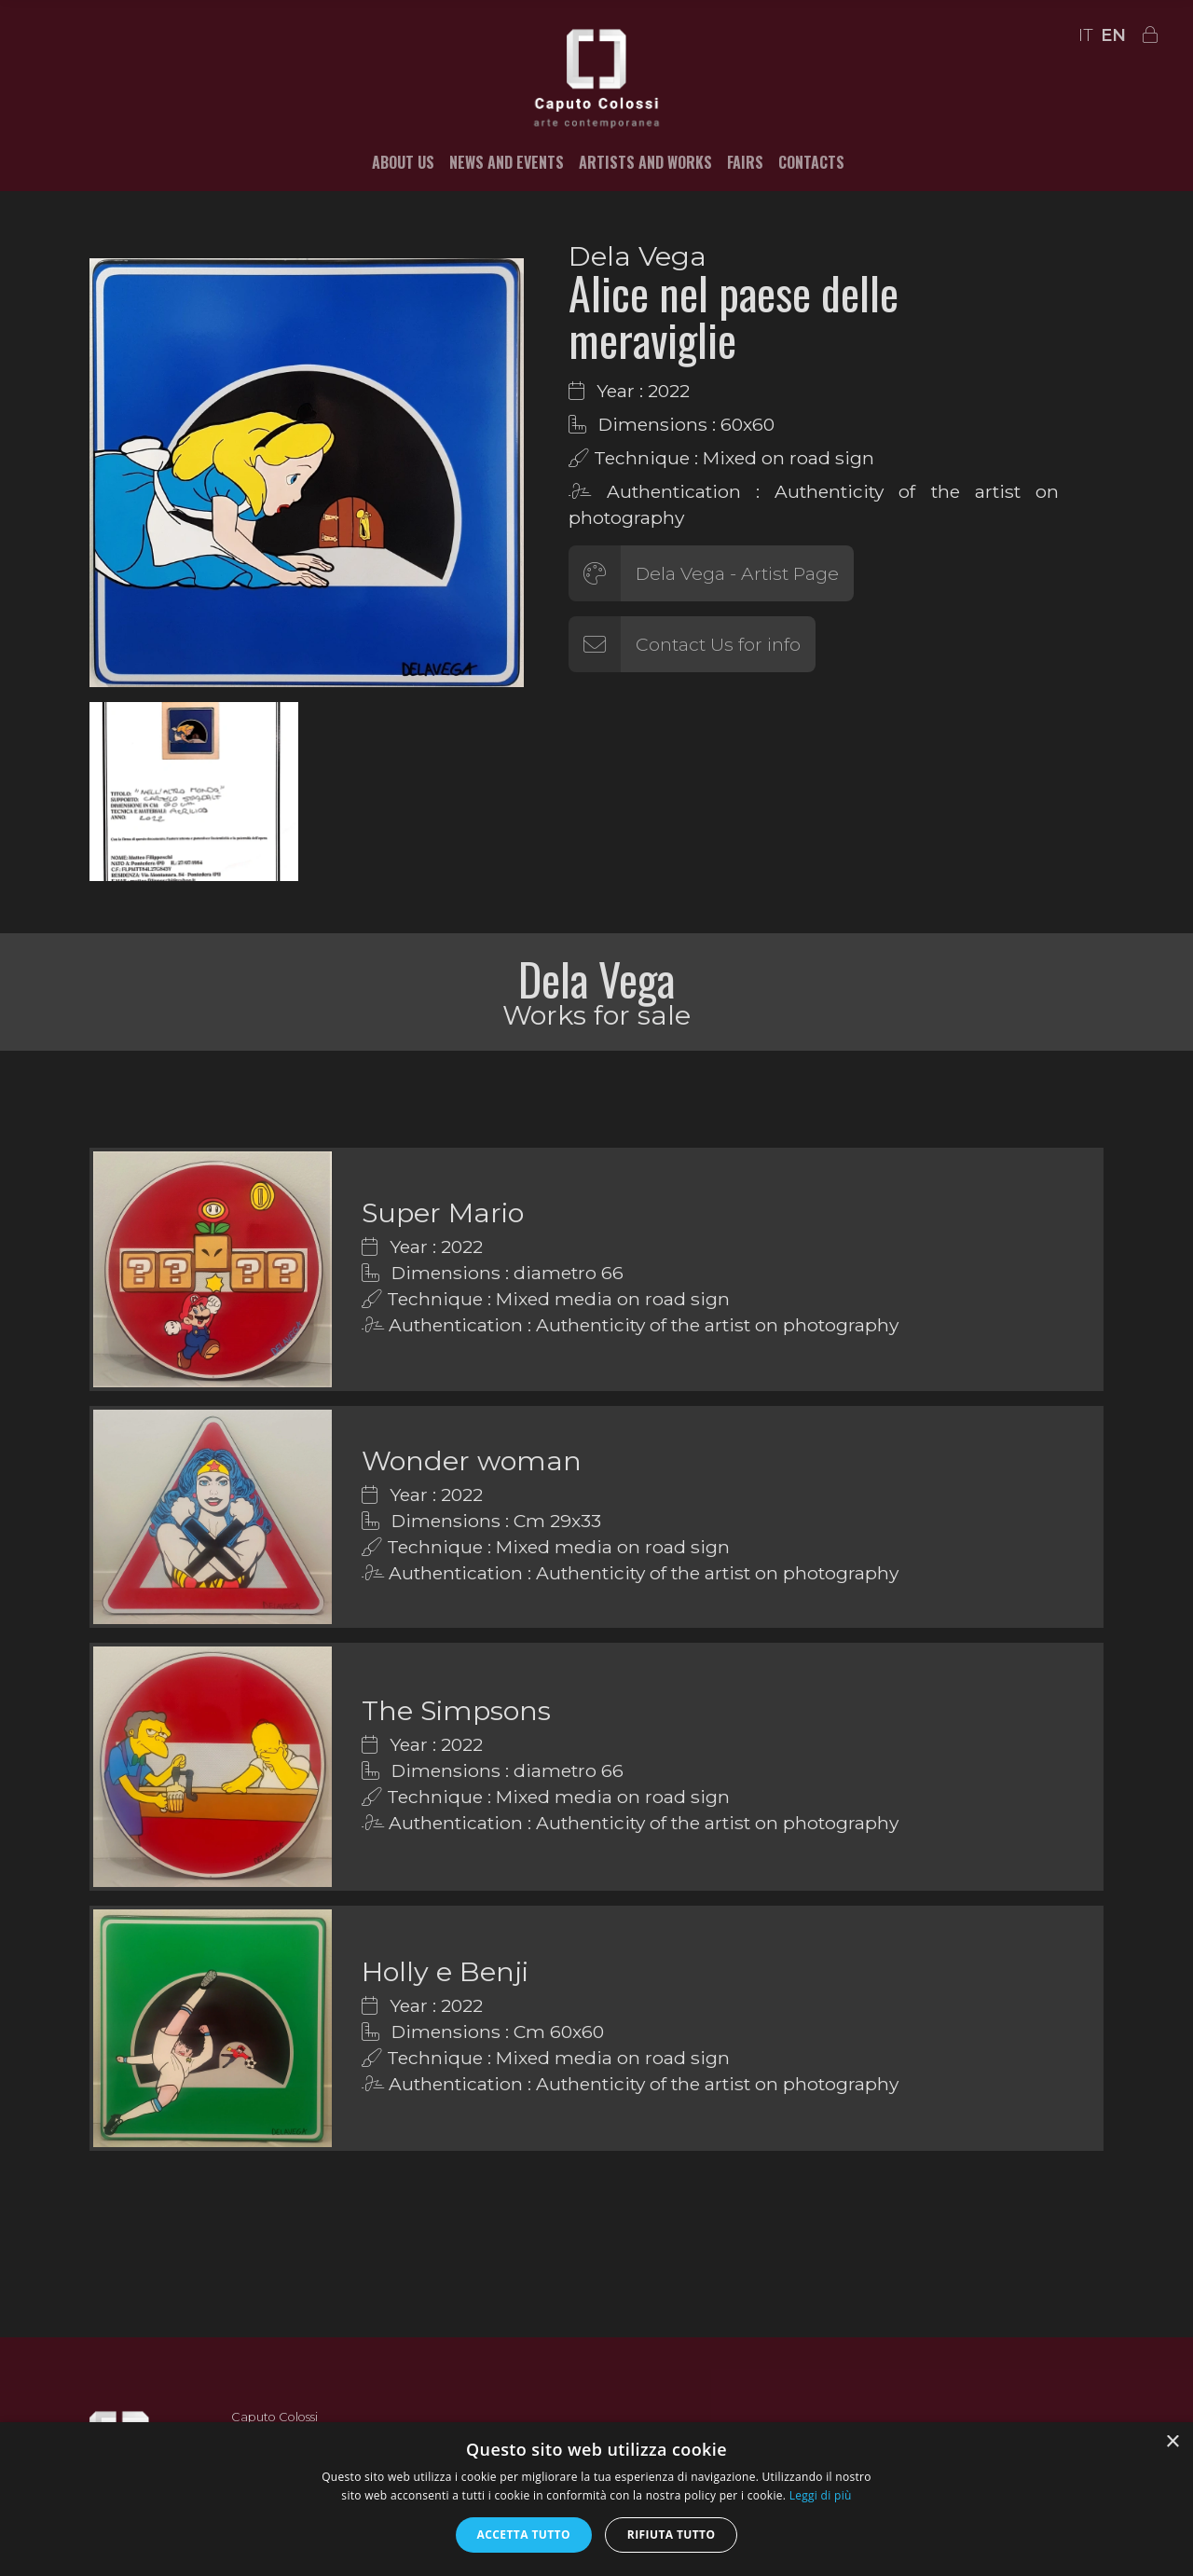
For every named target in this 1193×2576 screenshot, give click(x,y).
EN (1113, 35)
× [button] (1172, 2442)
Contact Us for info (718, 644)
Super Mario (443, 1212)
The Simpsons (456, 1710)
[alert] (596, 2499)
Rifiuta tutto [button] (671, 2534)
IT (1085, 35)
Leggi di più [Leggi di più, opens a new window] (820, 2495)
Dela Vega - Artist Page (737, 573)
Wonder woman (472, 1460)
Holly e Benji (445, 1971)
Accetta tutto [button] (523, 2534)
